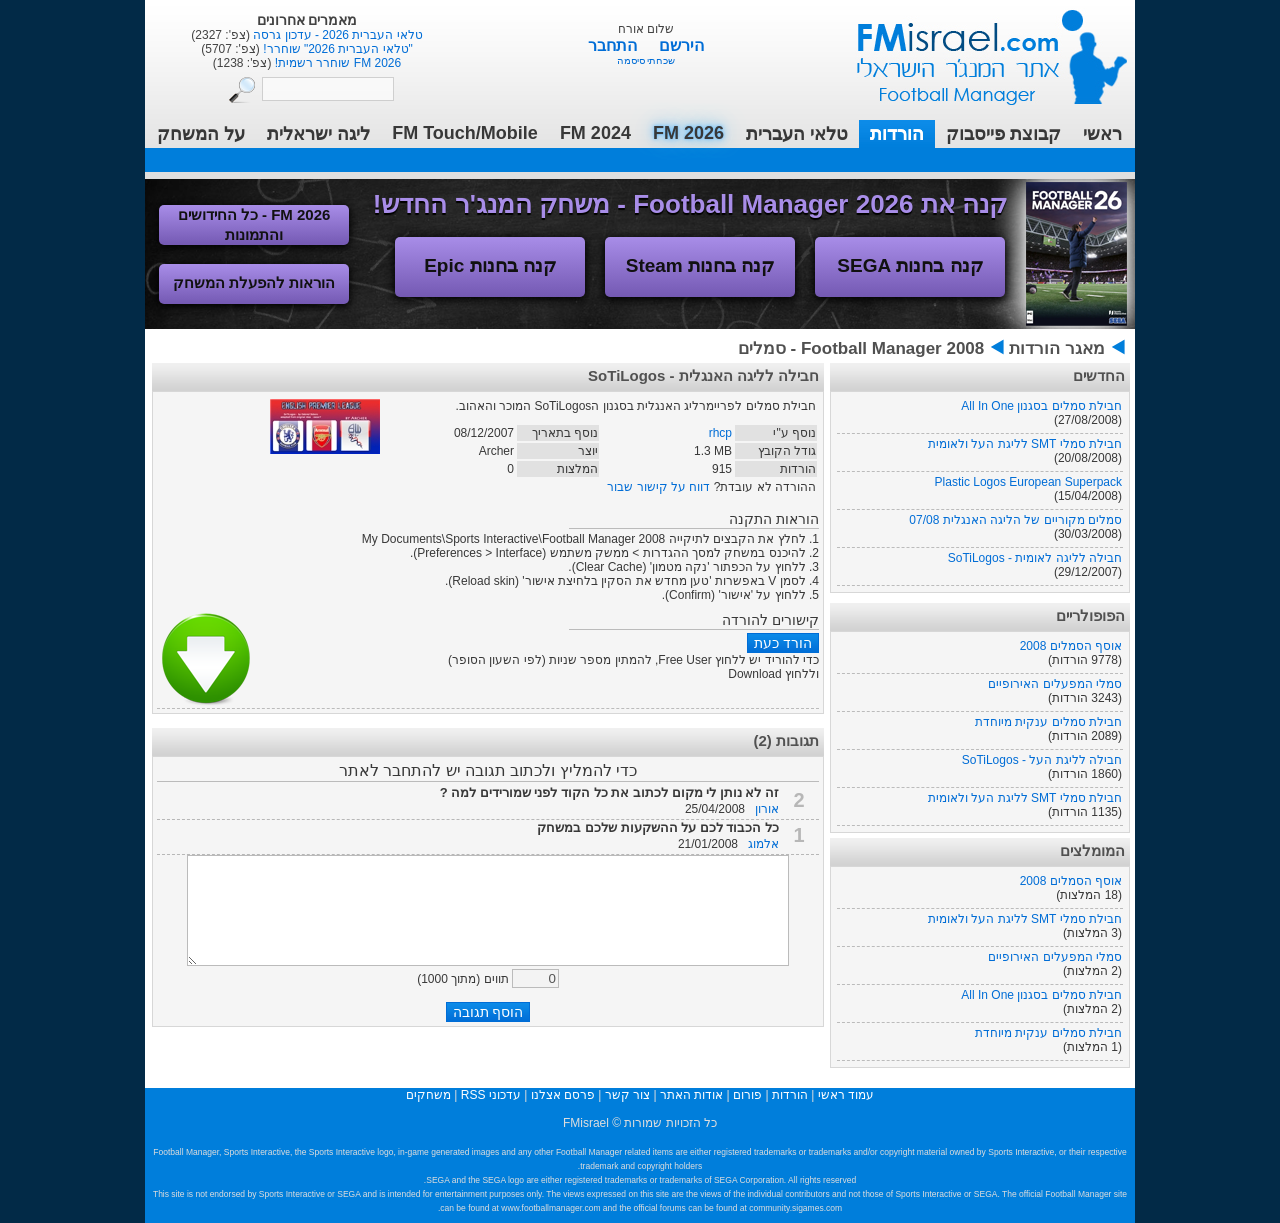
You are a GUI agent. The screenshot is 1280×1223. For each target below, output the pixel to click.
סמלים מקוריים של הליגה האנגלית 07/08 (1015, 520)
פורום (747, 1095)
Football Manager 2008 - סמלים (861, 348)
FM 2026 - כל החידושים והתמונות (254, 224)
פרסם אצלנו (563, 1095)
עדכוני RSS (491, 1095)
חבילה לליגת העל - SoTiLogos (1042, 760)
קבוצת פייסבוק (1003, 134)
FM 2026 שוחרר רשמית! (336, 63)
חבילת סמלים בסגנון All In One (1041, 406)
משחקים (428, 1095)
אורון (767, 809)
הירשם (681, 45)
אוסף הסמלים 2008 (1071, 646)
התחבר (614, 45)
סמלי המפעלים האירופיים (1055, 684)
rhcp (720, 433)
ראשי (1102, 134)
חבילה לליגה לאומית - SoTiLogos (1035, 558)
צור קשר (627, 1095)
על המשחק (201, 134)
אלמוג (763, 844)
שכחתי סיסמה (646, 60)
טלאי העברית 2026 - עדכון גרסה (336, 35)
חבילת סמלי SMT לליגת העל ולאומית (1025, 444)
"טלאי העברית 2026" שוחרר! (336, 49)
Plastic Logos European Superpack (1028, 482)
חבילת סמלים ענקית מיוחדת (1048, 722)
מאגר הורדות (1057, 348)
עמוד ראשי (979, 49)
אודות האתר (691, 1095)
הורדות (897, 134)
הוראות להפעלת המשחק (254, 282)
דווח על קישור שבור (658, 487)
